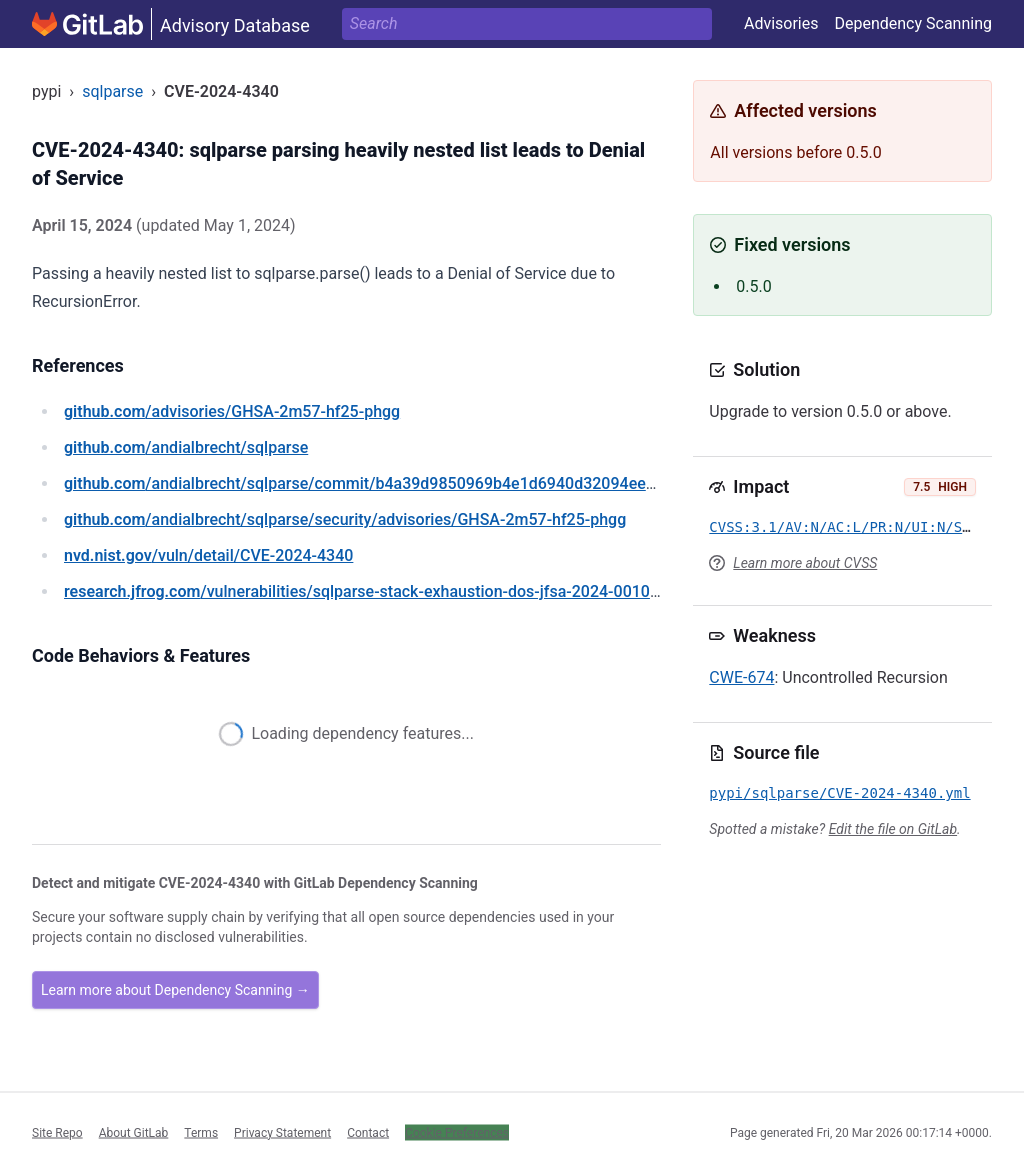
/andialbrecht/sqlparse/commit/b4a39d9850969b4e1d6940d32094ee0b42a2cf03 (398, 483)
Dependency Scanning (913, 23)
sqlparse (112, 91)
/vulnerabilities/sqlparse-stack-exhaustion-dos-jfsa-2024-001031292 (379, 591)
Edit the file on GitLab (893, 829)
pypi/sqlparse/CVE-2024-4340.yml (839, 793)
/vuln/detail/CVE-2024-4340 (208, 555)
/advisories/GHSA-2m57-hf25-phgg (232, 411)
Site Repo (57, 1132)
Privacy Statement (282, 1132)
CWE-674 (741, 677)
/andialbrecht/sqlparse (186, 447)
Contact (368, 1132)
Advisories (781, 23)
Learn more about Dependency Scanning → (175, 990)
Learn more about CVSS (805, 563)
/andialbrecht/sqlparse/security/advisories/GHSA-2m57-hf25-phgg (345, 519)
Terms (201, 1132)
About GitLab (134, 1132)
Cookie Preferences (457, 1132)
